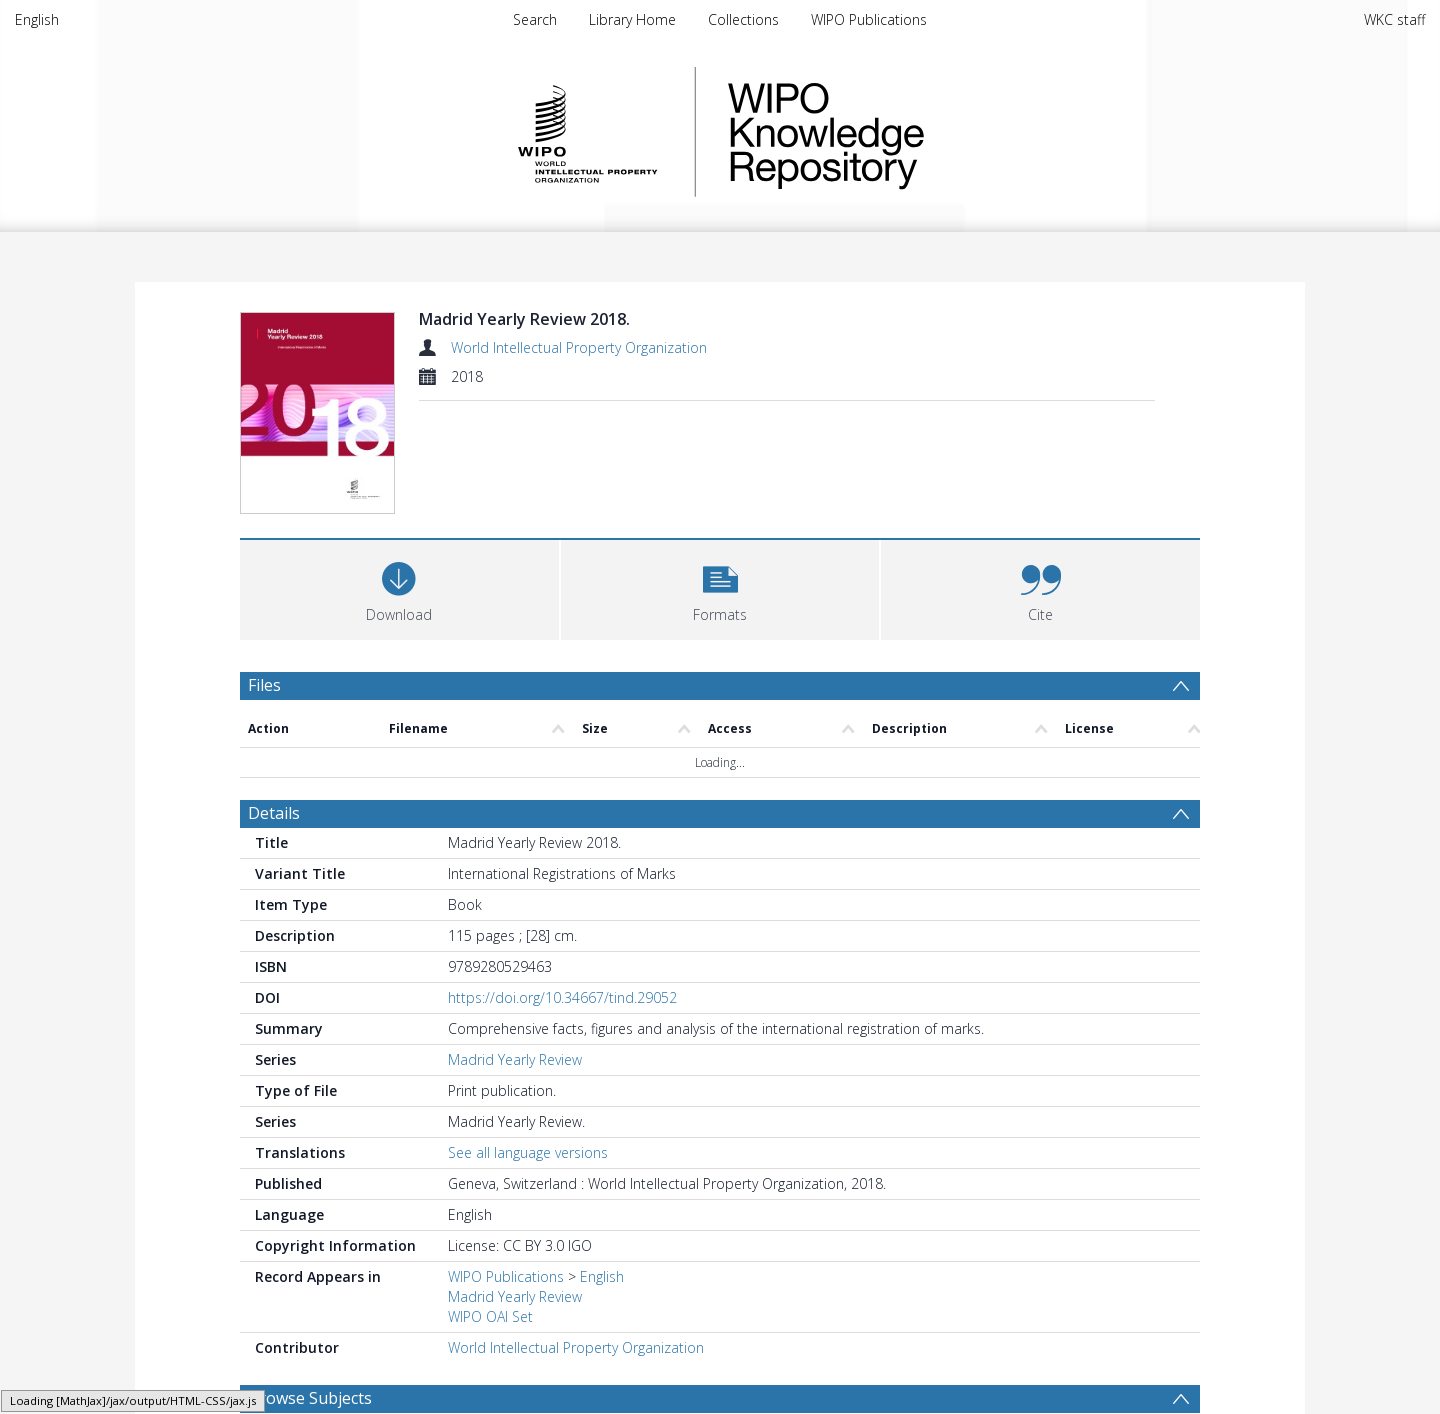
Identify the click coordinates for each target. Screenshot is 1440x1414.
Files (264, 685)
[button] (720, 587)
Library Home (632, 19)
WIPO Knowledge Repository (908, 132)
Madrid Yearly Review (515, 1059)
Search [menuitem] (535, 19)
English (37, 19)
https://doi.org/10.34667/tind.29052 (562, 997)
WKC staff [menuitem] (1394, 19)
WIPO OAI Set (490, 1316)
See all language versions (528, 1152)
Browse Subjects (310, 1398)
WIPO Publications (869, 19)
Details (274, 813)
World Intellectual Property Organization (579, 347)
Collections (743, 19)
